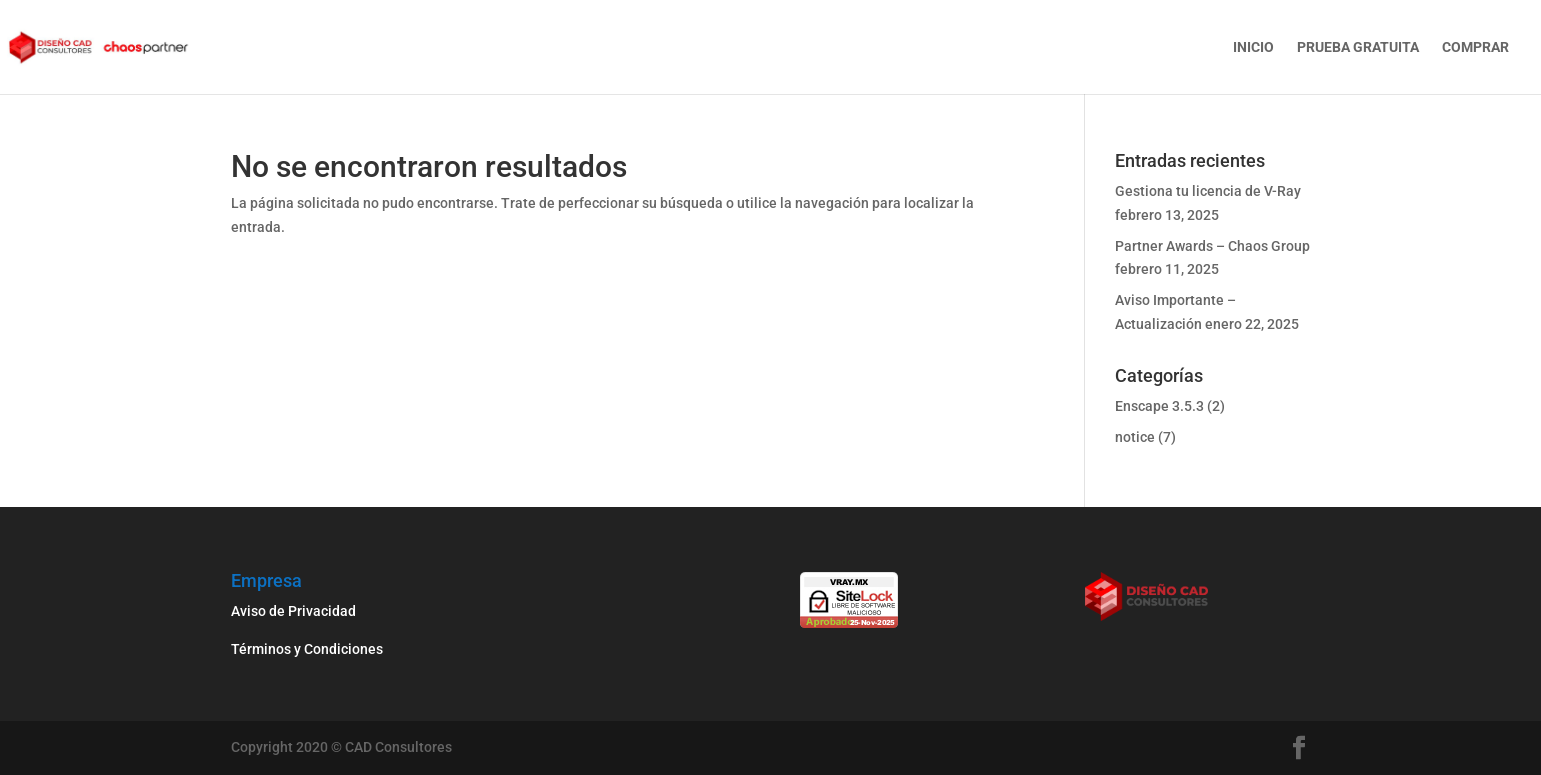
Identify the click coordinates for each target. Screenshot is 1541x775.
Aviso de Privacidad (293, 611)
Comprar (1475, 47)
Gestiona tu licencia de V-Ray (1208, 191)
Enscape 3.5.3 (1159, 406)
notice (1135, 437)
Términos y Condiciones (308, 649)
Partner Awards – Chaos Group (1212, 246)
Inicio (1253, 47)
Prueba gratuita (1358, 47)
